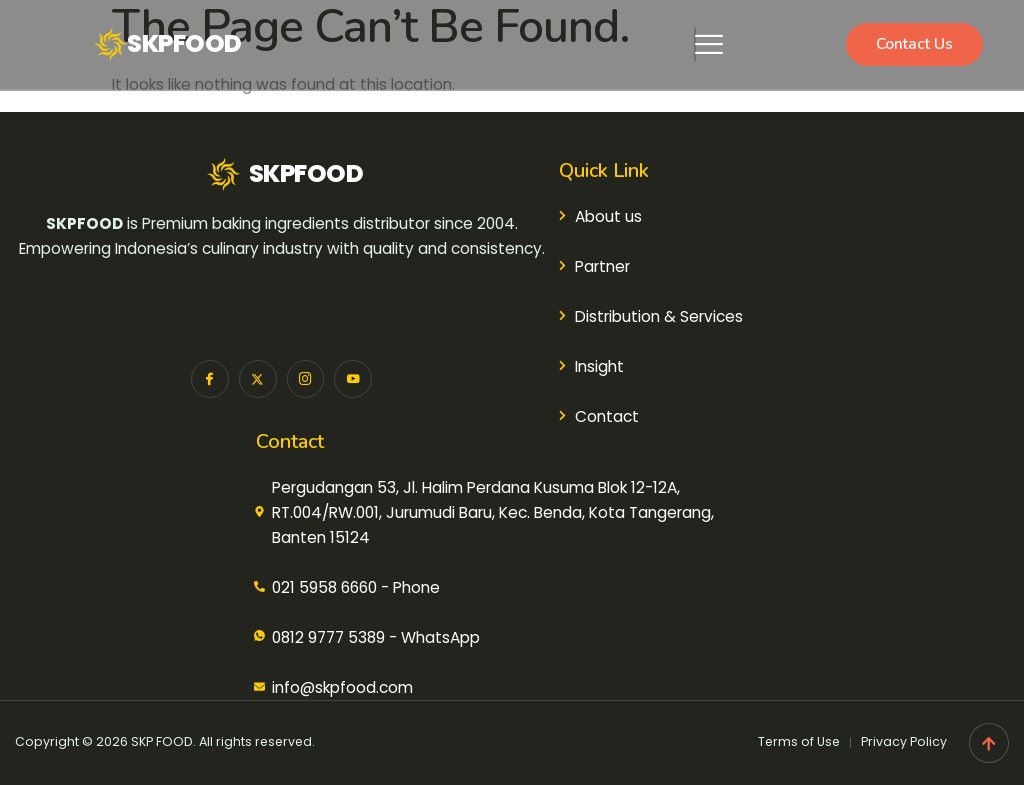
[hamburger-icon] (695, 44)
